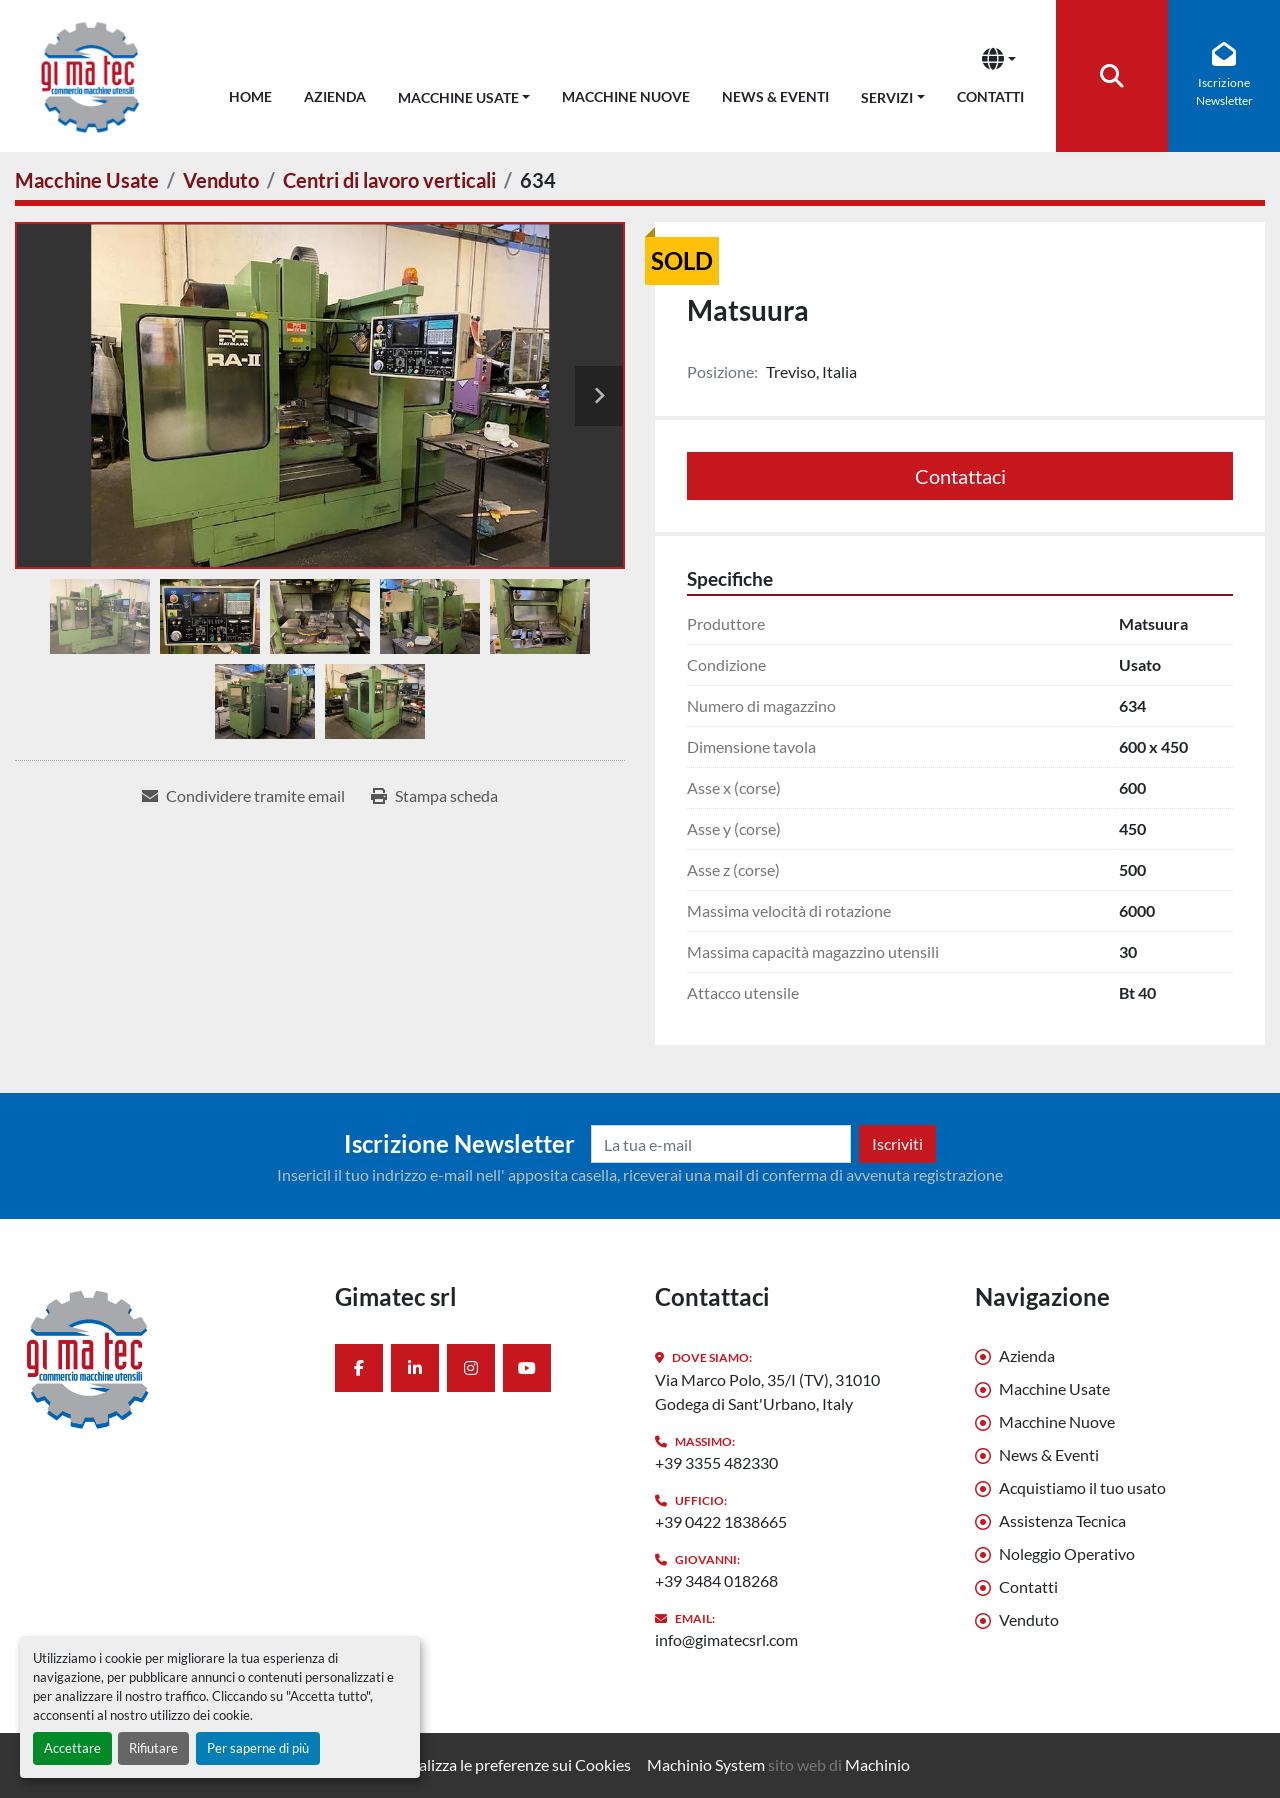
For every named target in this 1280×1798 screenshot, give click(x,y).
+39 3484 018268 (716, 1580)
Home (250, 96)
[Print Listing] (434, 796)
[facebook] (359, 1368)
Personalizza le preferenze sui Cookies (500, 1764)
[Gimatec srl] (160, 1358)
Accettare (72, 1748)
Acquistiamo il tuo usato (1082, 1487)
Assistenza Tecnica (1062, 1520)
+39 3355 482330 (716, 1462)
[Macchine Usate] (87, 180)
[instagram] (471, 1368)
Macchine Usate (458, 97)
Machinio (877, 1764)
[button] (464, 93)
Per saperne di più (258, 1748)
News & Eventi (775, 96)
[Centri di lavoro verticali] (389, 180)
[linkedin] (415, 1368)
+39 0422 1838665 (721, 1521)
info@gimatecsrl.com (726, 1639)
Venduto (1029, 1619)
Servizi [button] (887, 97)
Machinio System (706, 1764)
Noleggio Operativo (1067, 1553)
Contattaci (960, 476)
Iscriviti (897, 1143)
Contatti (990, 96)
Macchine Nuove (626, 96)
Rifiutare (153, 1748)
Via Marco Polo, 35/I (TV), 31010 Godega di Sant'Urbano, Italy (767, 1391)
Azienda (335, 96)
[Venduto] (221, 180)
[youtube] (527, 1368)
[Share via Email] (243, 796)
